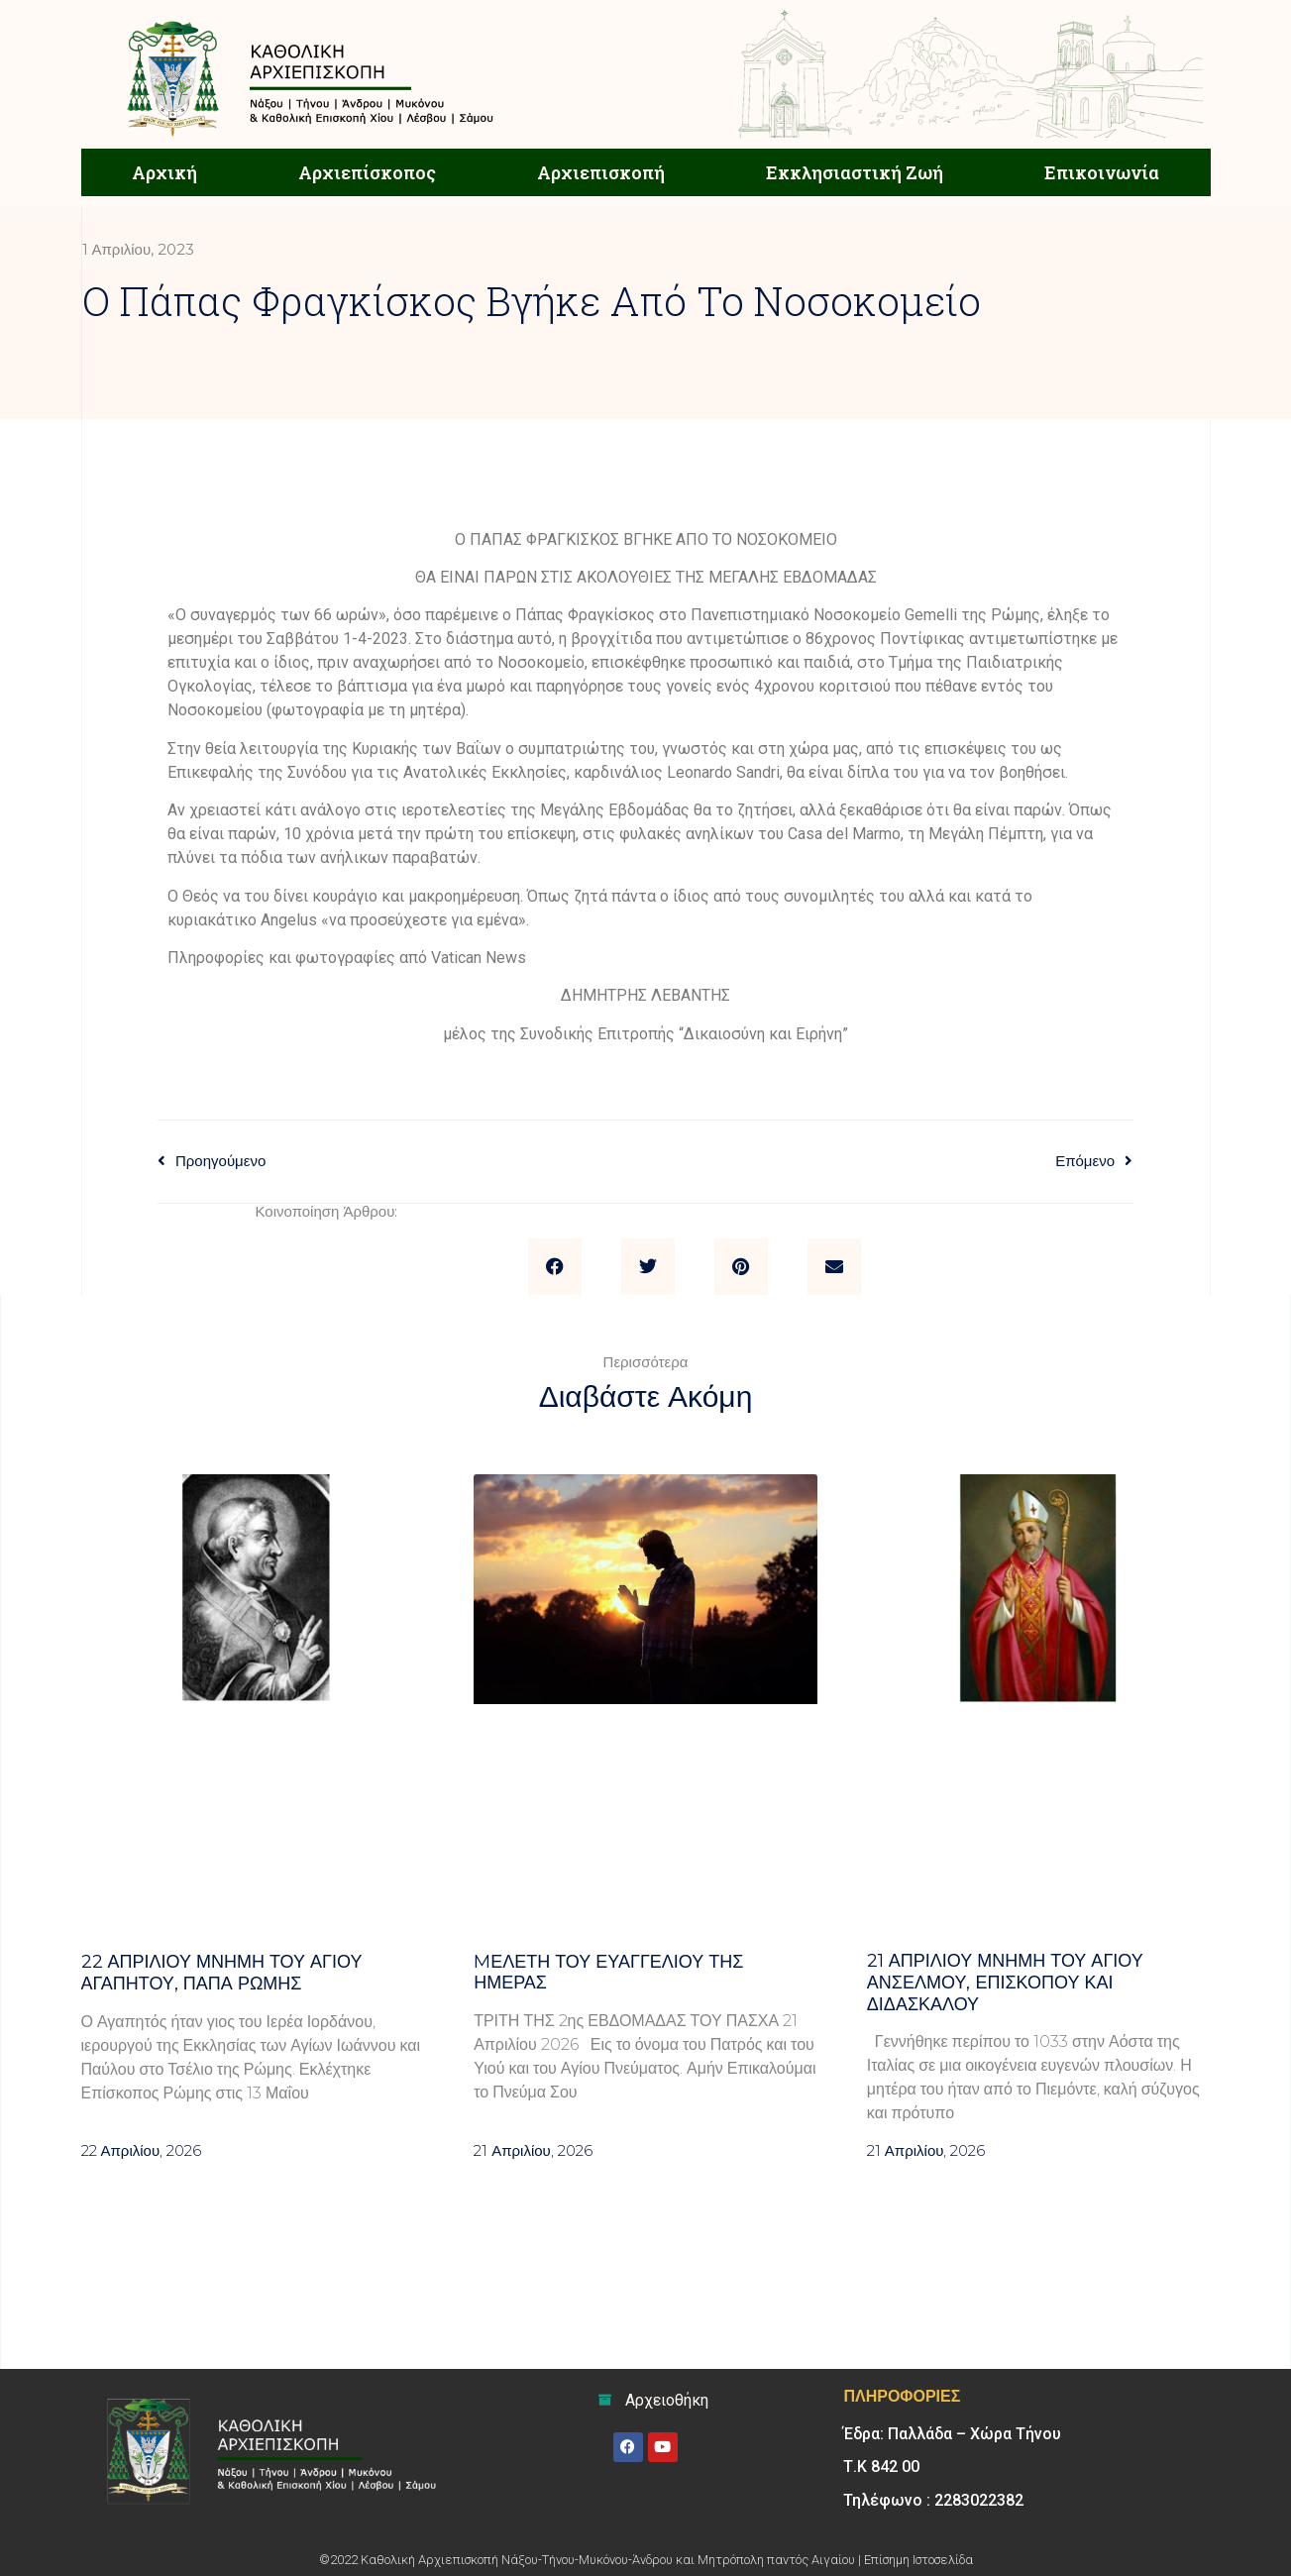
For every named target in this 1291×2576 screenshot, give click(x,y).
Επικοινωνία (1101, 172)
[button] (555, 1267)
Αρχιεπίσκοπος (367, 172)
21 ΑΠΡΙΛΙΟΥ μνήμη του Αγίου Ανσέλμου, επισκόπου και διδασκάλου (1005, 1982)
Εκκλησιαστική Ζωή (854, 172)
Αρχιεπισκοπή (601, 172)
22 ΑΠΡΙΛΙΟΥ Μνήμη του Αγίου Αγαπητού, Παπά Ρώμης (222, 1972)
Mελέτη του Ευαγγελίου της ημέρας (608, 1972)
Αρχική (164, 172)
